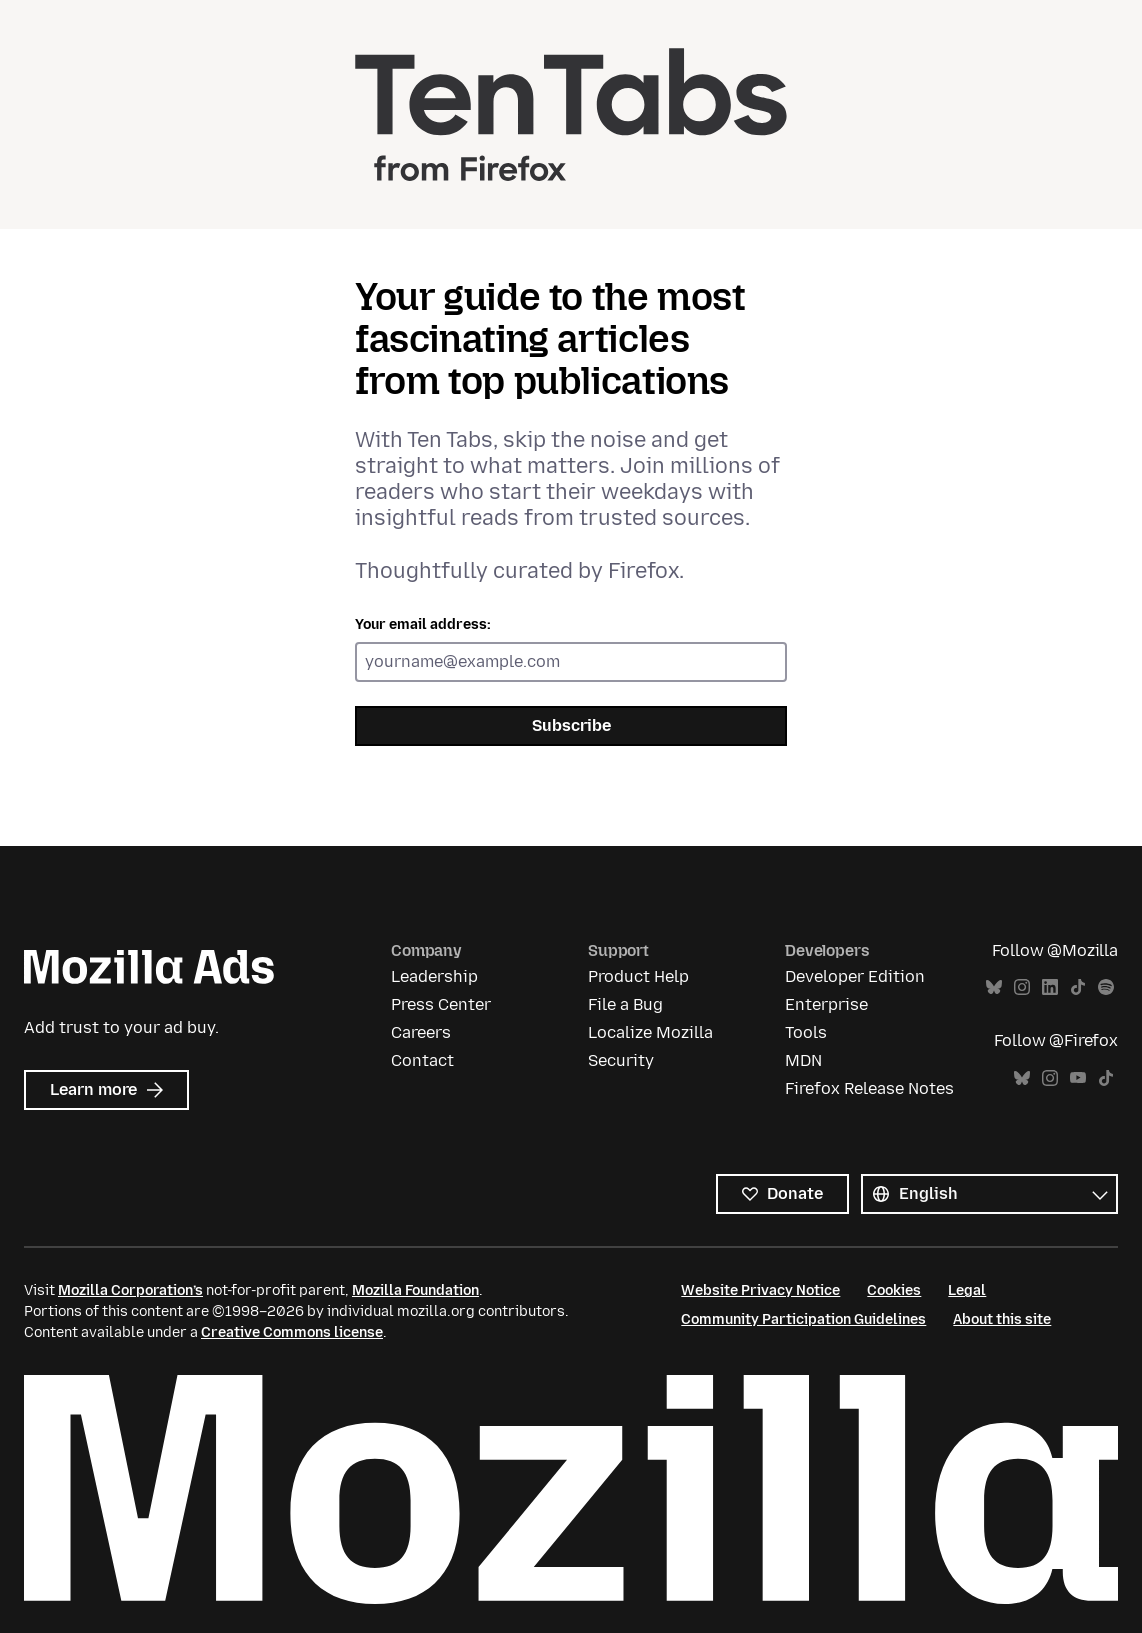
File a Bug (625, 1004)
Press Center (441, 1004)
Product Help (638, 976)
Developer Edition (855, 976)
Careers (421, 1032)
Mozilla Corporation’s (130, 1290)
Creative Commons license (292, 1332)
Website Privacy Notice (760, 1290)
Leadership (434, 976)
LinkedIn (1050, 987)
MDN (803, 1060)
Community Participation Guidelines (803, 1319)
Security (621, 1060)
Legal (967, 1290)
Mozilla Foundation (415, 1290)
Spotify (1106, 987)
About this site (1002, 1319)
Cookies (894, 1290)
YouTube (1078, 1078)
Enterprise (826, 1004)
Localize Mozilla (650, 1032)
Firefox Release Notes (869, 1088)
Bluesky (994, 987)
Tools (806, 1032)
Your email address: (423, 624)
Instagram (1022, 987)
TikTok (1078, 987)
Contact (422, 1060)
